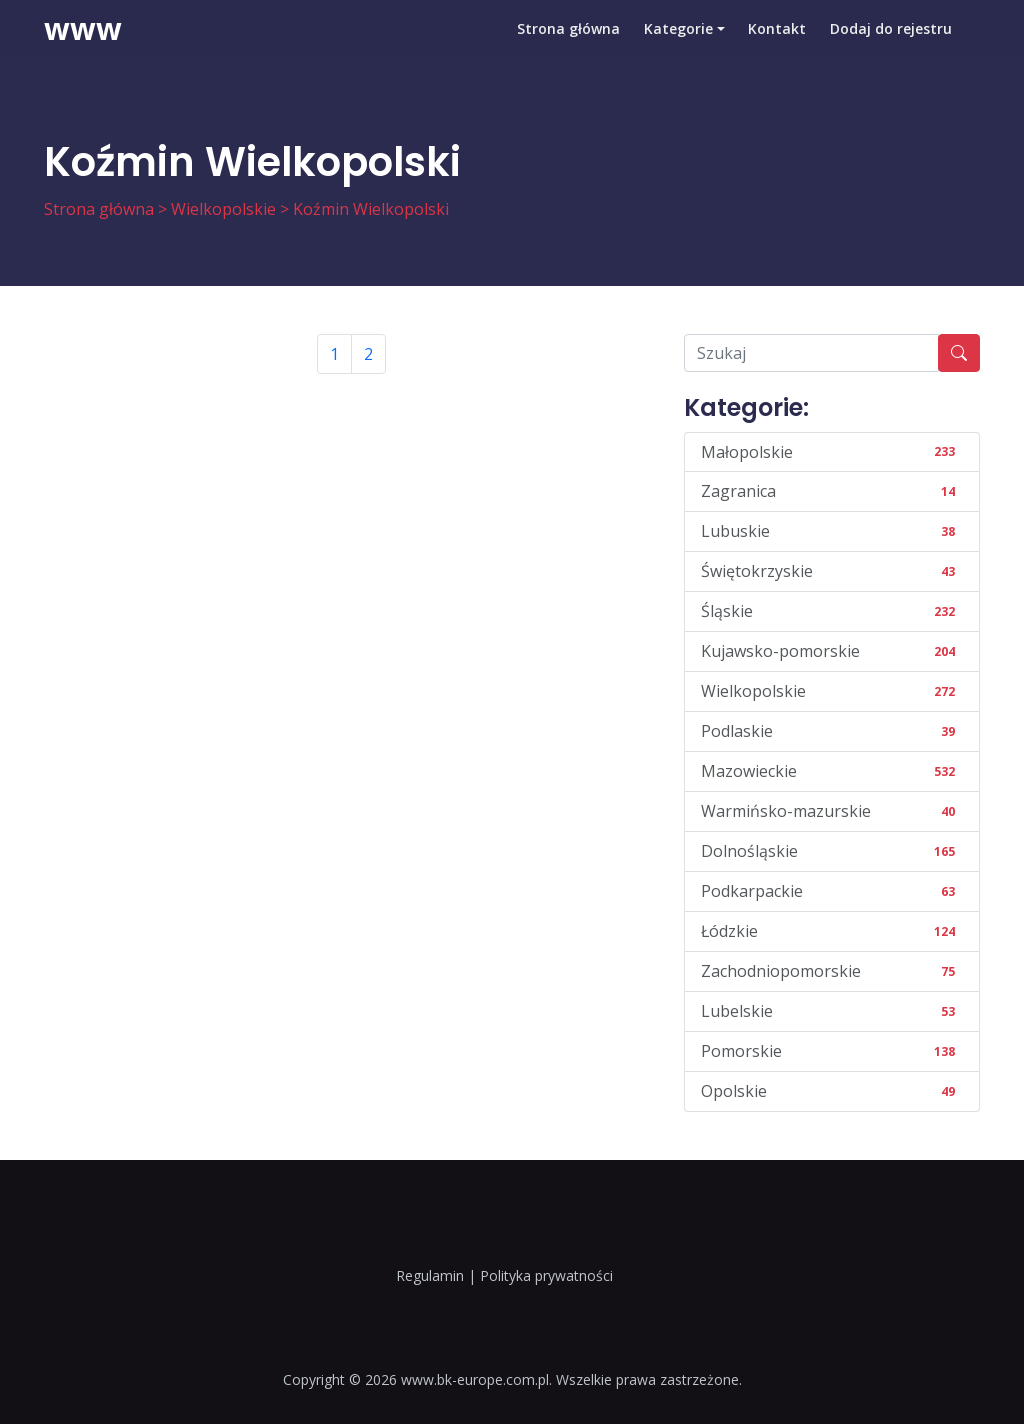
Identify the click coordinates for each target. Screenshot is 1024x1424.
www (83, 45)
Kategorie (677, 44)
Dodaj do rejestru (891, 44)
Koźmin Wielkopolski (371, 209)
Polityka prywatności (546, 1275)
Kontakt (777, 44)
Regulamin (430, 1275)
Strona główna (567, 44)
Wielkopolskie (223, 209)
